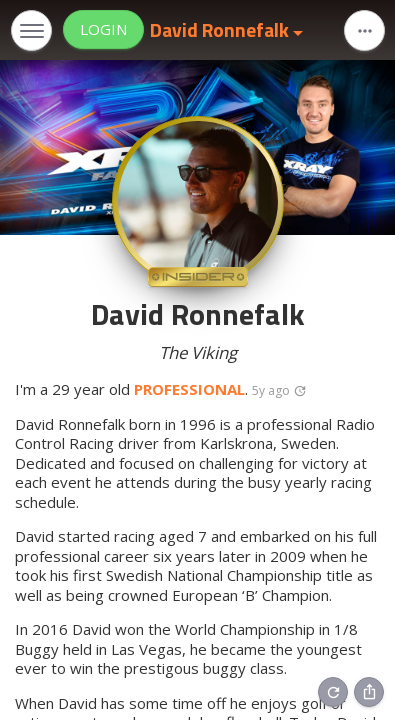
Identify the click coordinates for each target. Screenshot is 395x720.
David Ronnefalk (221, 30)
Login (103, 29)
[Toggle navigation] (31, 30)
